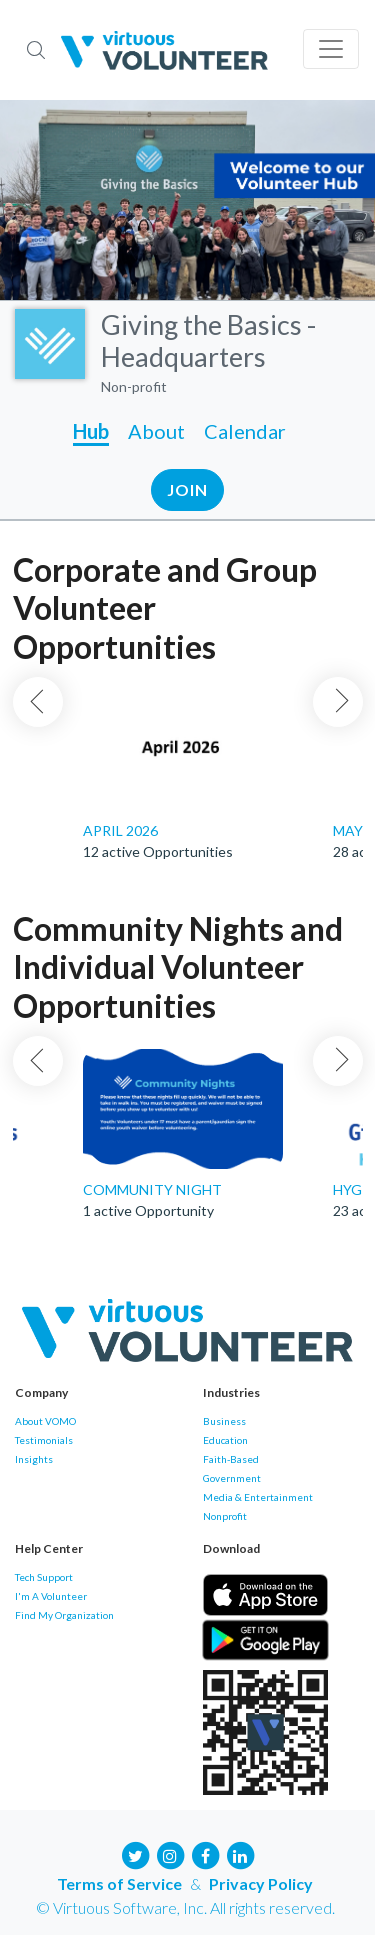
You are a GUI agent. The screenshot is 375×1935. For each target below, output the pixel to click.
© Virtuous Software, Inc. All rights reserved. (185, 1907)
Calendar (245, 431)
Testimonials (44, 1440)
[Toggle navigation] (331, 49)
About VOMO (45, 1421)
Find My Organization (64, 1615)
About (156, 431)
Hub (91, 431)
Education (225, 1440)
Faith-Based (231, 1459)
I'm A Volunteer (51, 1596)
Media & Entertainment (258, 1497)
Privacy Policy (261, 1883)
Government (232, 1478)
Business (224, 1421)
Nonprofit (225, 1516)
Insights (34, 1459)
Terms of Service (119, 1883)
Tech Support (44, 1577)
